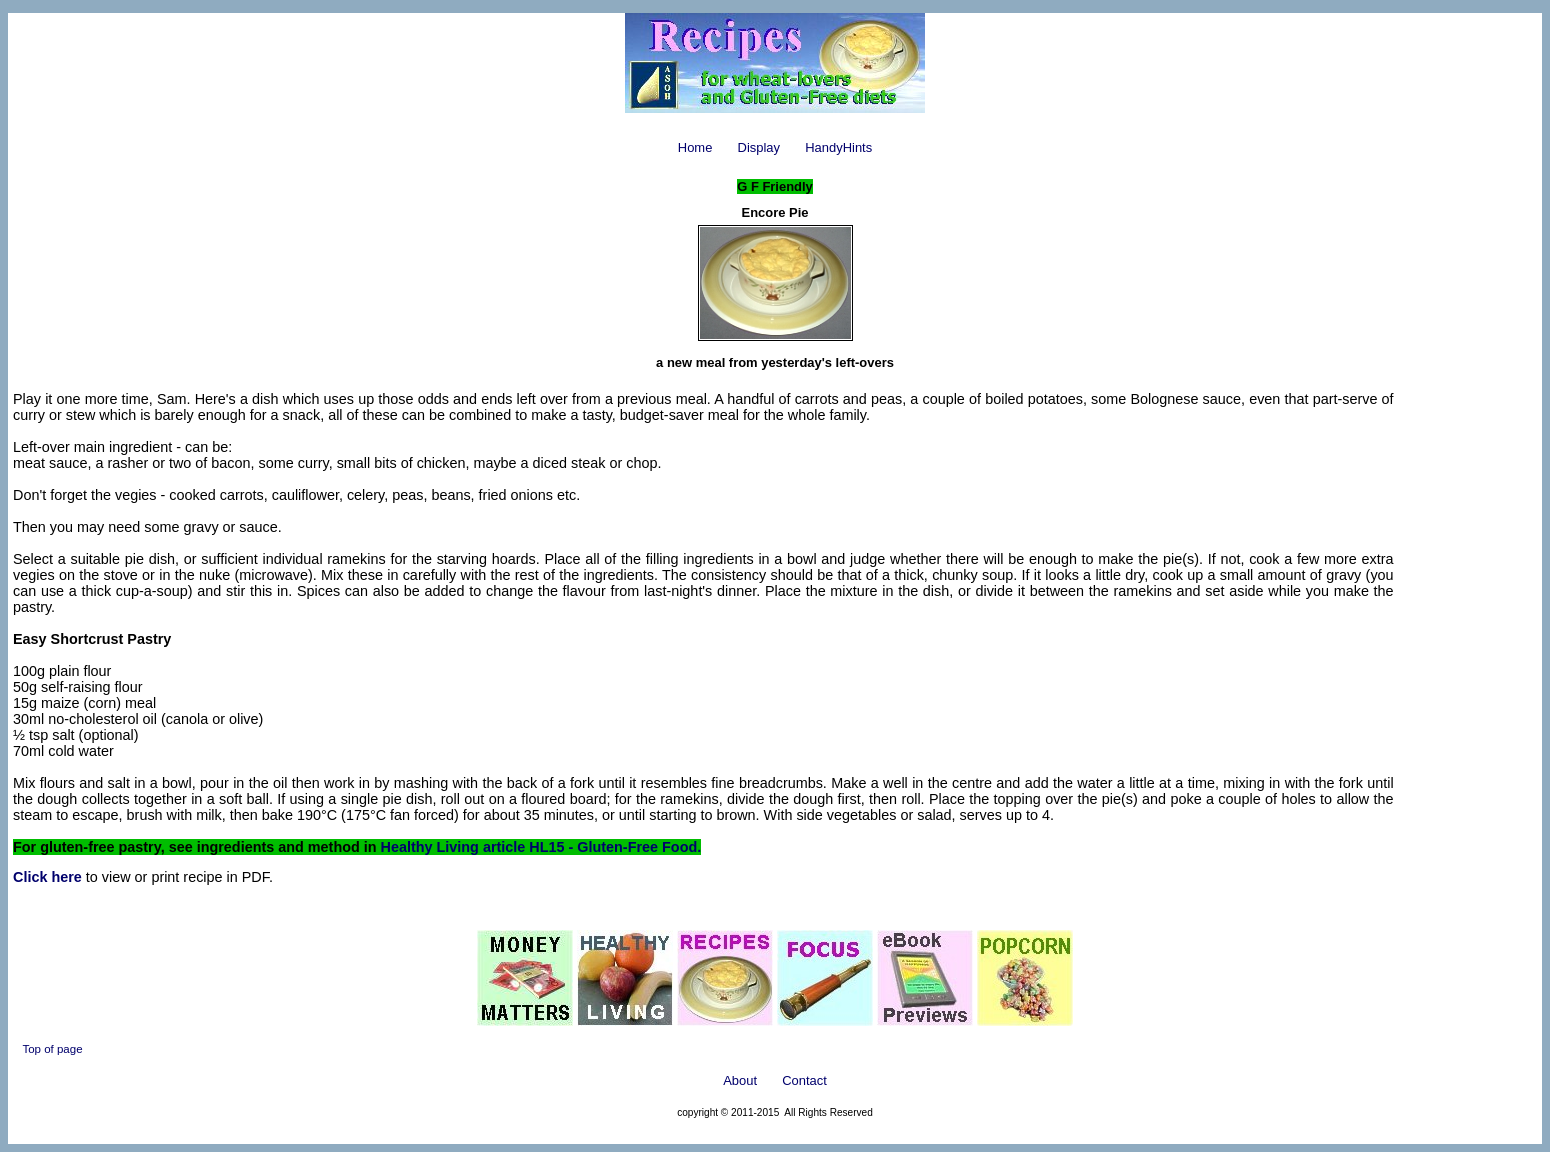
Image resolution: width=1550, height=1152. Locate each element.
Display (759, 147)
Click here (47, 877)
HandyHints (838, 147)
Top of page (52, 1049)
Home (695, 147)
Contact (804, 1080)
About (740, 1080)
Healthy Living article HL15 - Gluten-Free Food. (541, 847)
